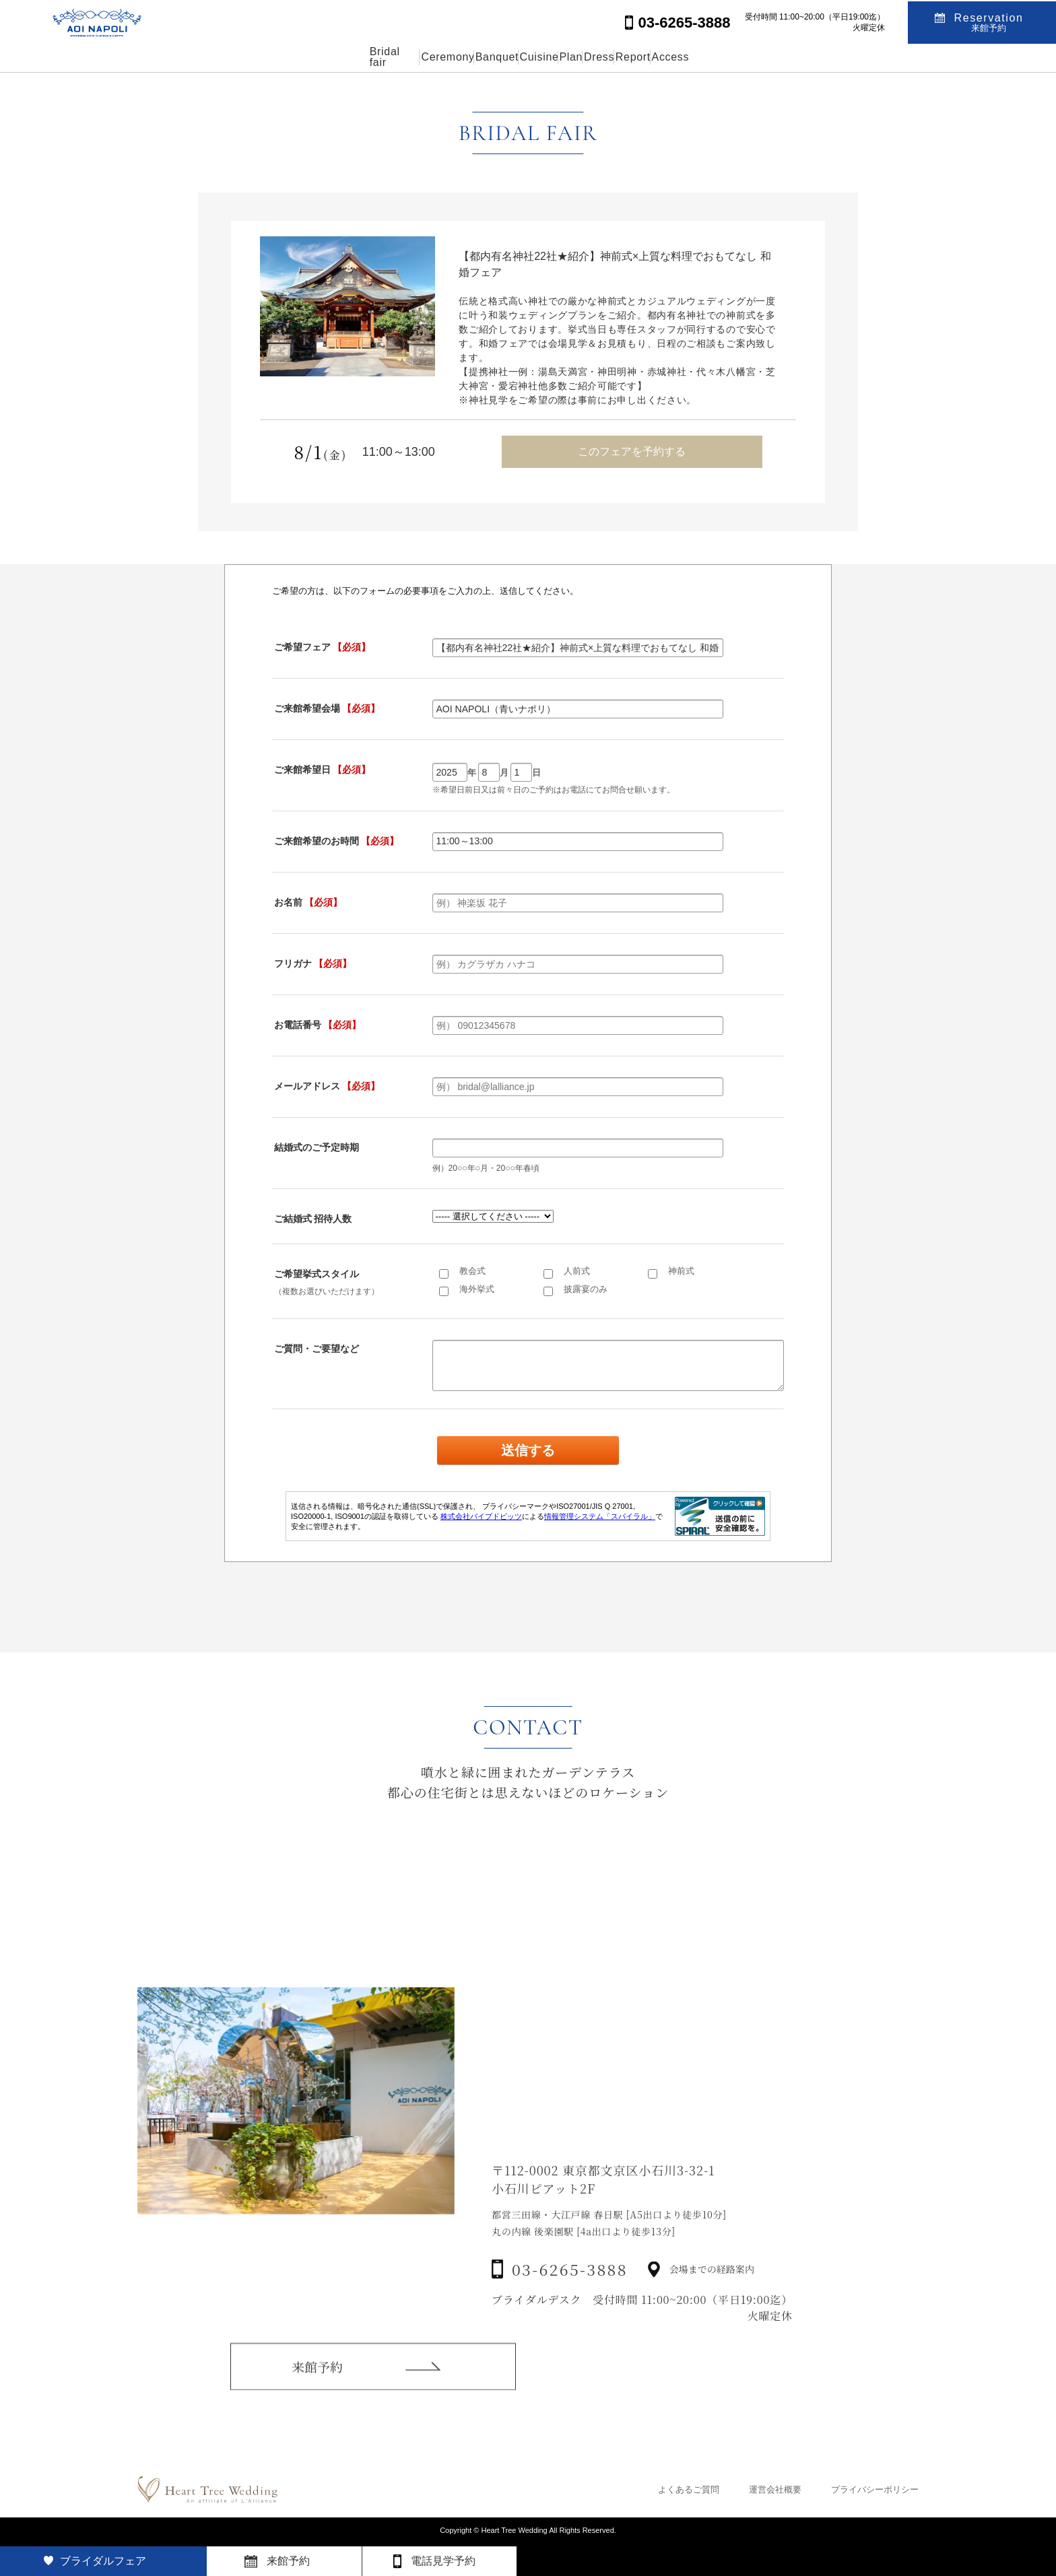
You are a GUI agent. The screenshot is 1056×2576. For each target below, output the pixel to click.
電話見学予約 (443, 2561)
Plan (584, 57)
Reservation (989, 21)
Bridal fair (282, 57)
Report (710, 57)
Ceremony (365, 57)
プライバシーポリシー (875, 2489)
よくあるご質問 (688, 2489)
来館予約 (317, 2384)
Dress (644, 57)
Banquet (446, 57)
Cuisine (519, 57)
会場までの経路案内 (711, 2297)
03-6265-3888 (570, 2297)
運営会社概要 (775, 2489)
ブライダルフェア (103, 2561)
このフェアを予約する (632, 451)
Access (779, 57)
